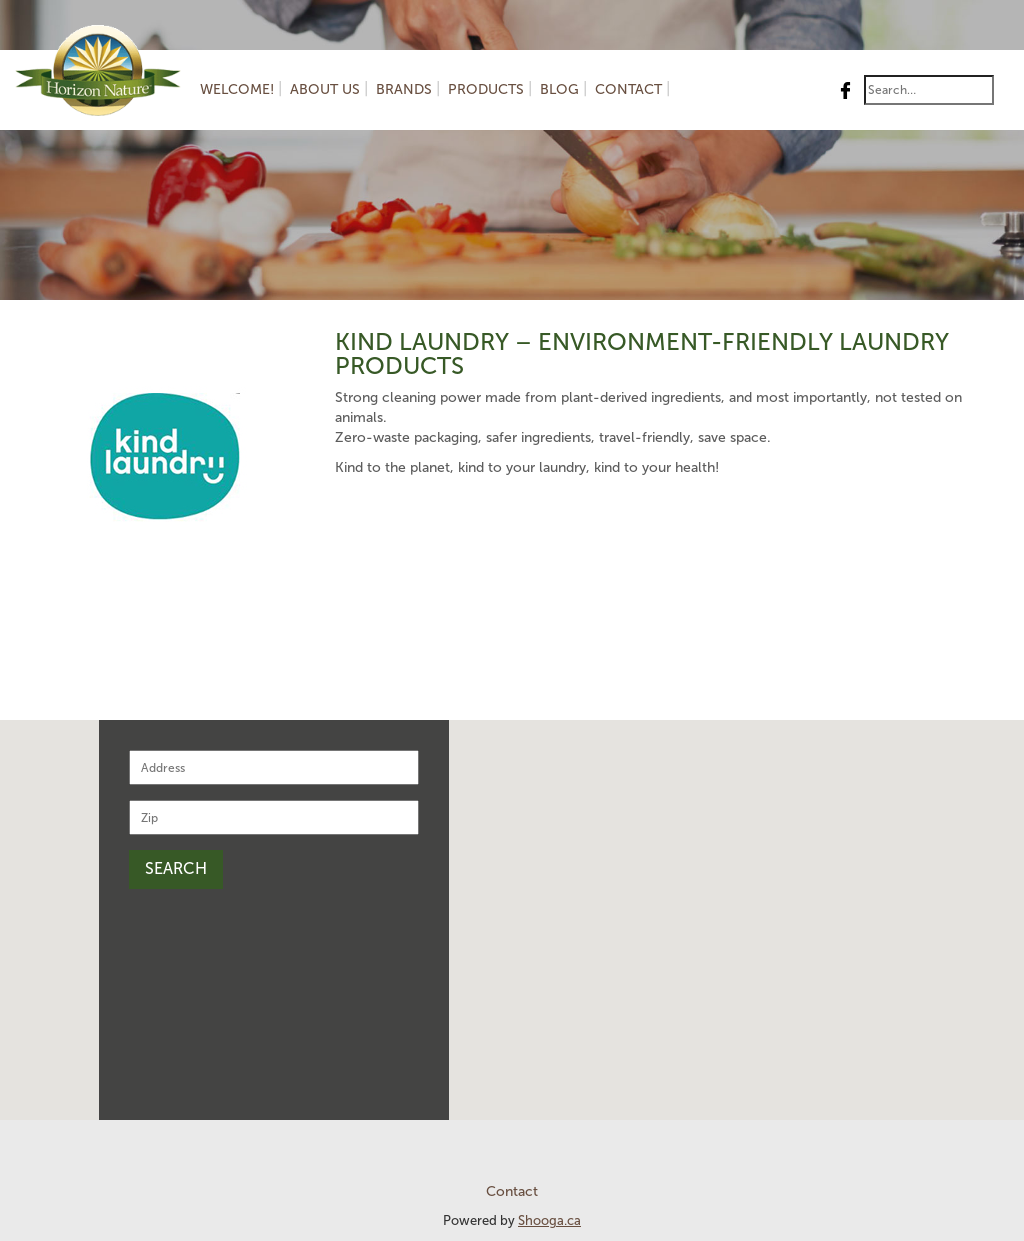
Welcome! (237, 89)
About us (325, 89)
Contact (628, 89)
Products (486, 89)
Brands (404, 89)
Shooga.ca (549, 1220)
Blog (559, 89)
